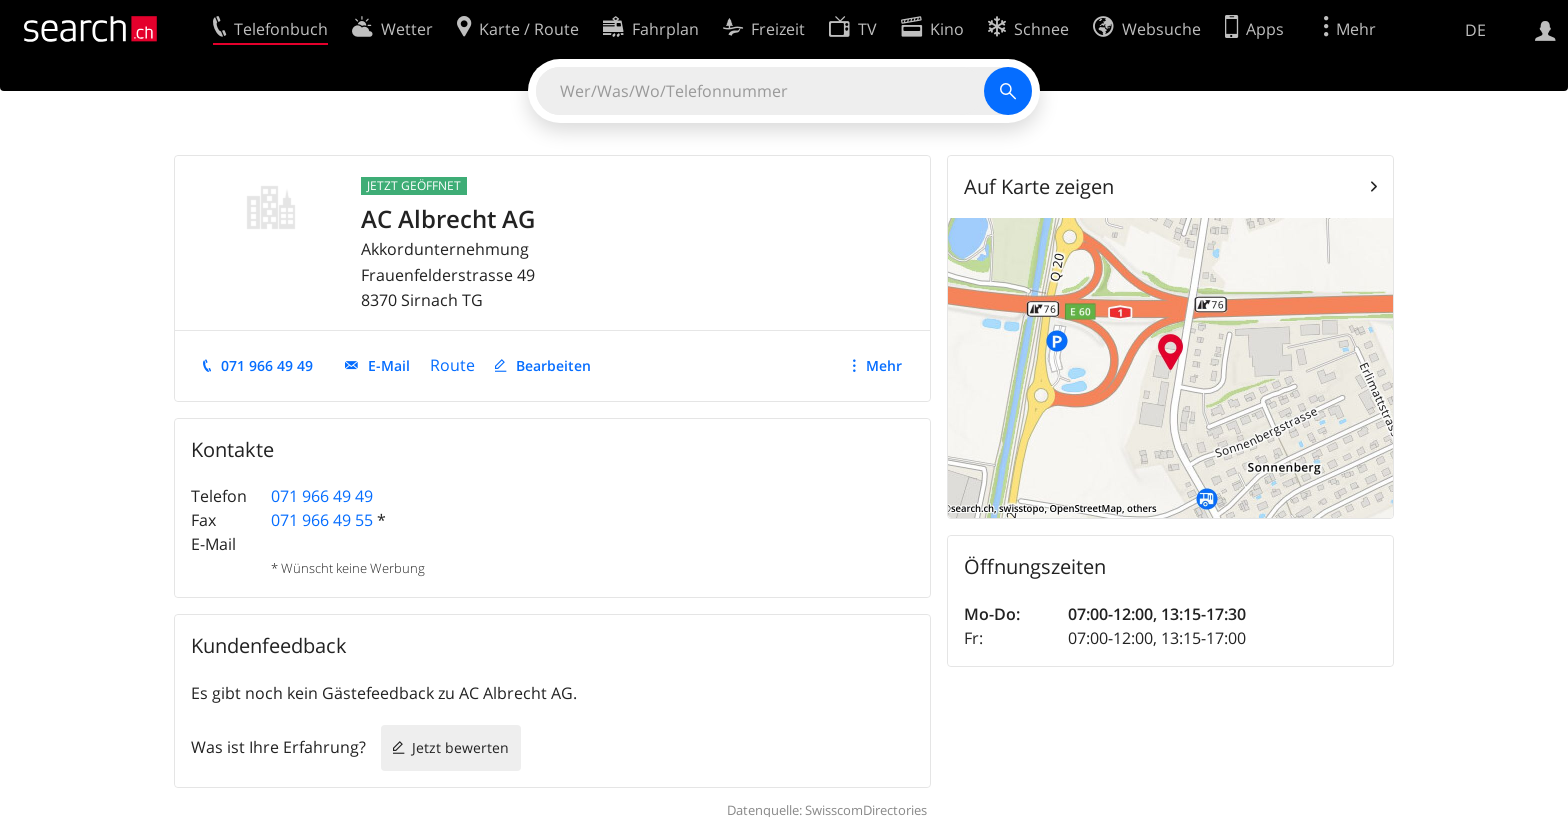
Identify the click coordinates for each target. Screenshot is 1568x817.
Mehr (884, 365)
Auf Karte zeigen (1039, 186)
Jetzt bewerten (460, 747)
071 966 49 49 (267, 365)
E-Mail (389, 365)
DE (1475, 30)
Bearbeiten (553, 365)
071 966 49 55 (322, 520)
